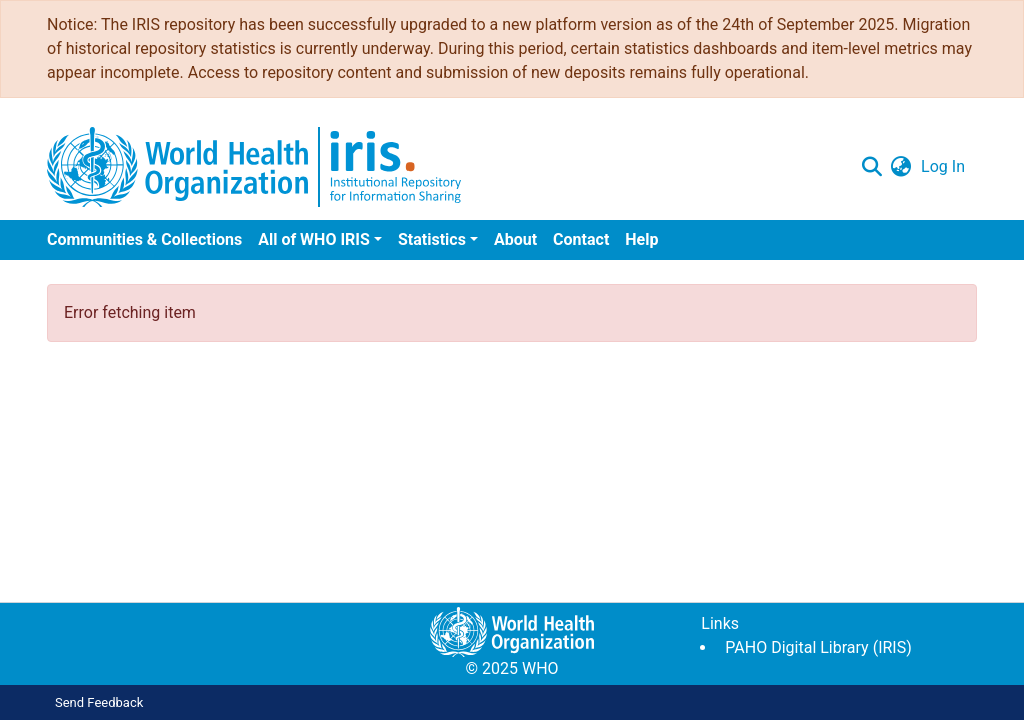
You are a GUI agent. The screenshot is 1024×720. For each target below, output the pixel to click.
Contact (581, 239)
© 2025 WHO (511, 668)
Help (641, 239)
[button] (900, 167)
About (515, 239)
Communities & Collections (144, 239)
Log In (943, 166)
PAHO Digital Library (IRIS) (818, 647)
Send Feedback (99, 702)
